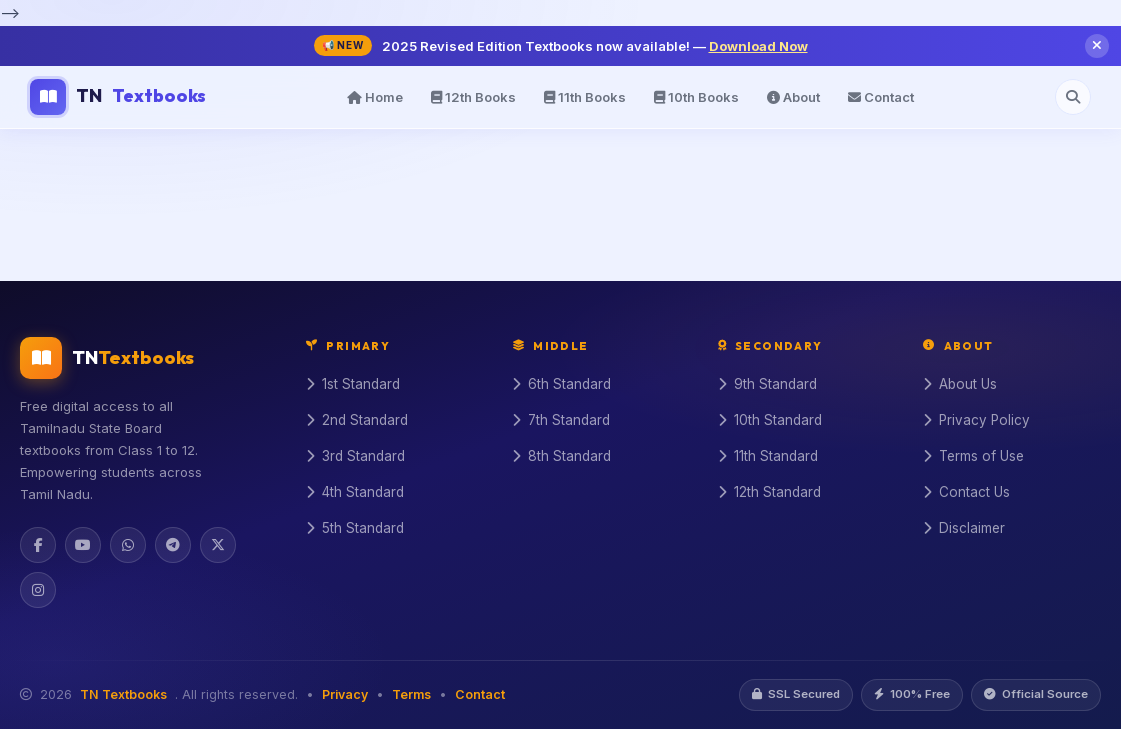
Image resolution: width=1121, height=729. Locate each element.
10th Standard (770, 420)
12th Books (473, 97)
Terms (411, 694)
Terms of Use (973, 456)
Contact (881, 97)
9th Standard (767, 384)
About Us (960, 384)
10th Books (696, 97)
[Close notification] (1097, 46)
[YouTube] (83, 545)
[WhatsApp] (128, 545)
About (793, 97)
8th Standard (561, 456)
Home (375, 97)
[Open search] (1073, 97)
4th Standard (355, 492)
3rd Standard (355, 456)
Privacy (345, 694)
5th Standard (355, 528)
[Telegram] (173, 545)
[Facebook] (38, 545)
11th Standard (768, 456)
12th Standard (769, 492)
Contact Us (966, 492)
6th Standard (561, 384)
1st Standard (353, 384)
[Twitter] (218, 545)
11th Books (585, 97)
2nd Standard (357, 420)
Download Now (758, 46)
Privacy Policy (976, 420)
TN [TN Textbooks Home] (118, 97)
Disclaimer (964, 528)
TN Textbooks (123, 694)
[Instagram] (38, 590)
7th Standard (561, 420)
